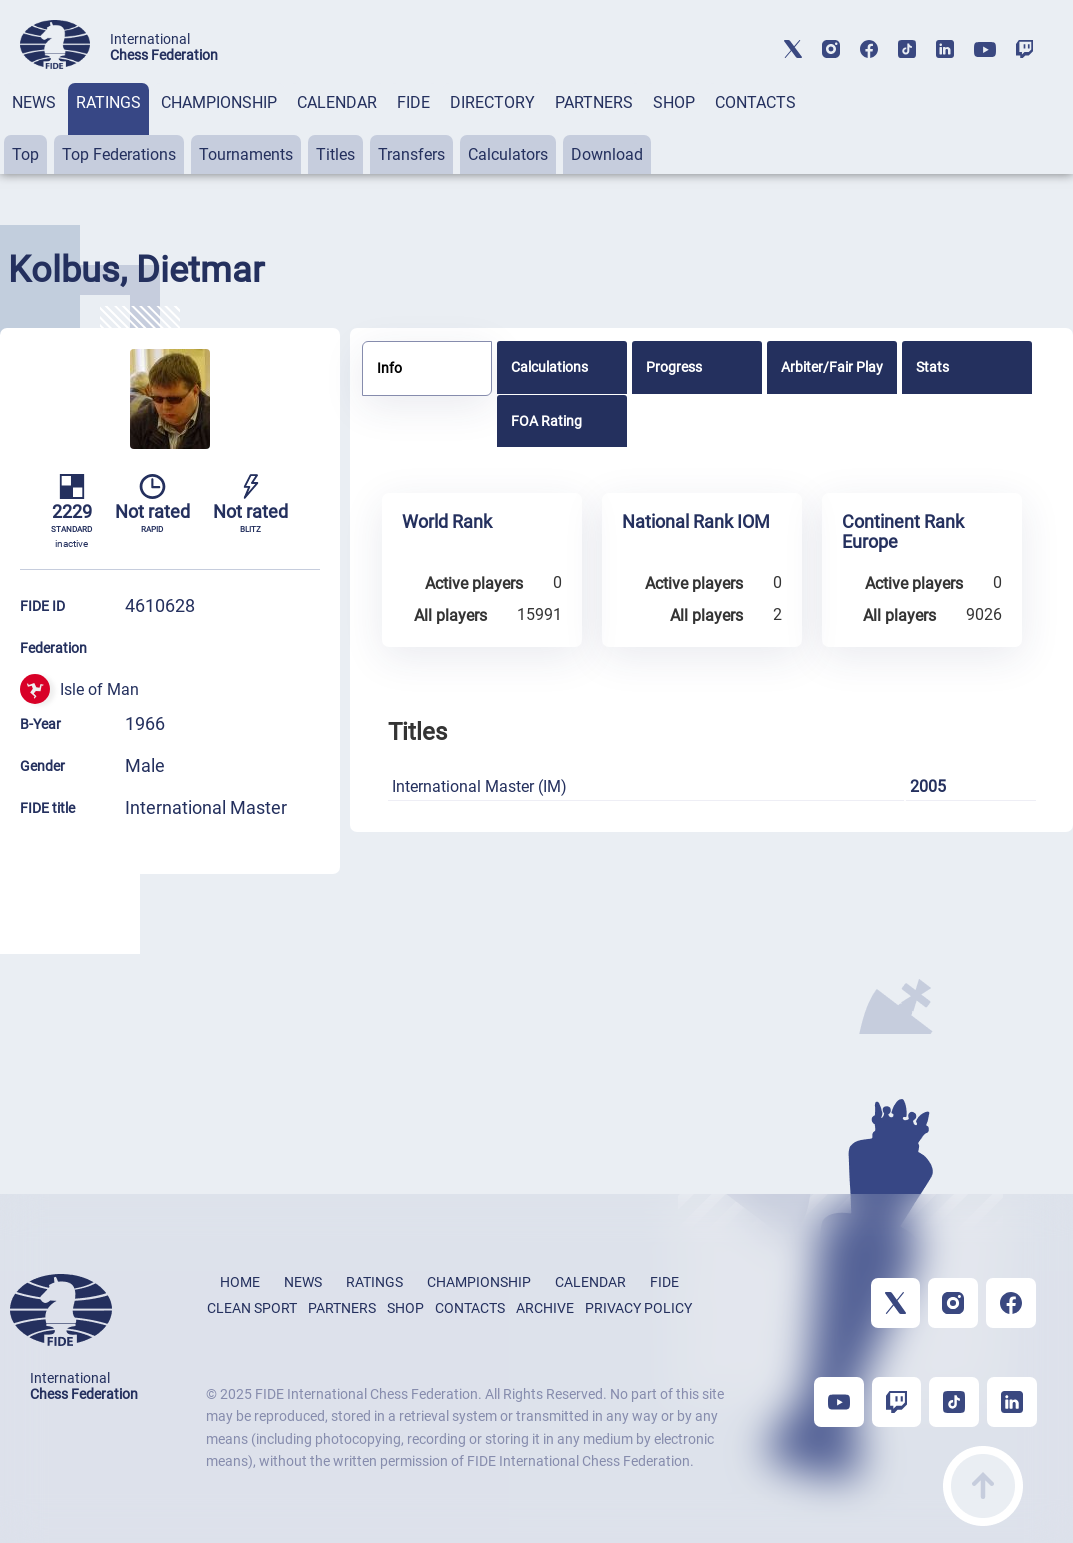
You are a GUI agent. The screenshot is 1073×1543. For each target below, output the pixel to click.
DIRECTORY (492, 102)
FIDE (413, 102)
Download (607, 154)
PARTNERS (594, 102)
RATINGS (108, 102)
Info (389, 368)
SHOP (674, 102)
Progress (674, 367)
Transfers (411, 154)
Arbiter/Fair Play (832, 367)
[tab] (34, 128)
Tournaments (246, 154)
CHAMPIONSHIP (219, 102)
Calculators (508, 154)
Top (25, 154)
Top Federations (119, 154)
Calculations (549, 367)
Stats (932, 367)
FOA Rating (546, 421)
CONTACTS (755, 102)
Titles (335, 154)
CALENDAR (337, 102)
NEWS (34, 102)
